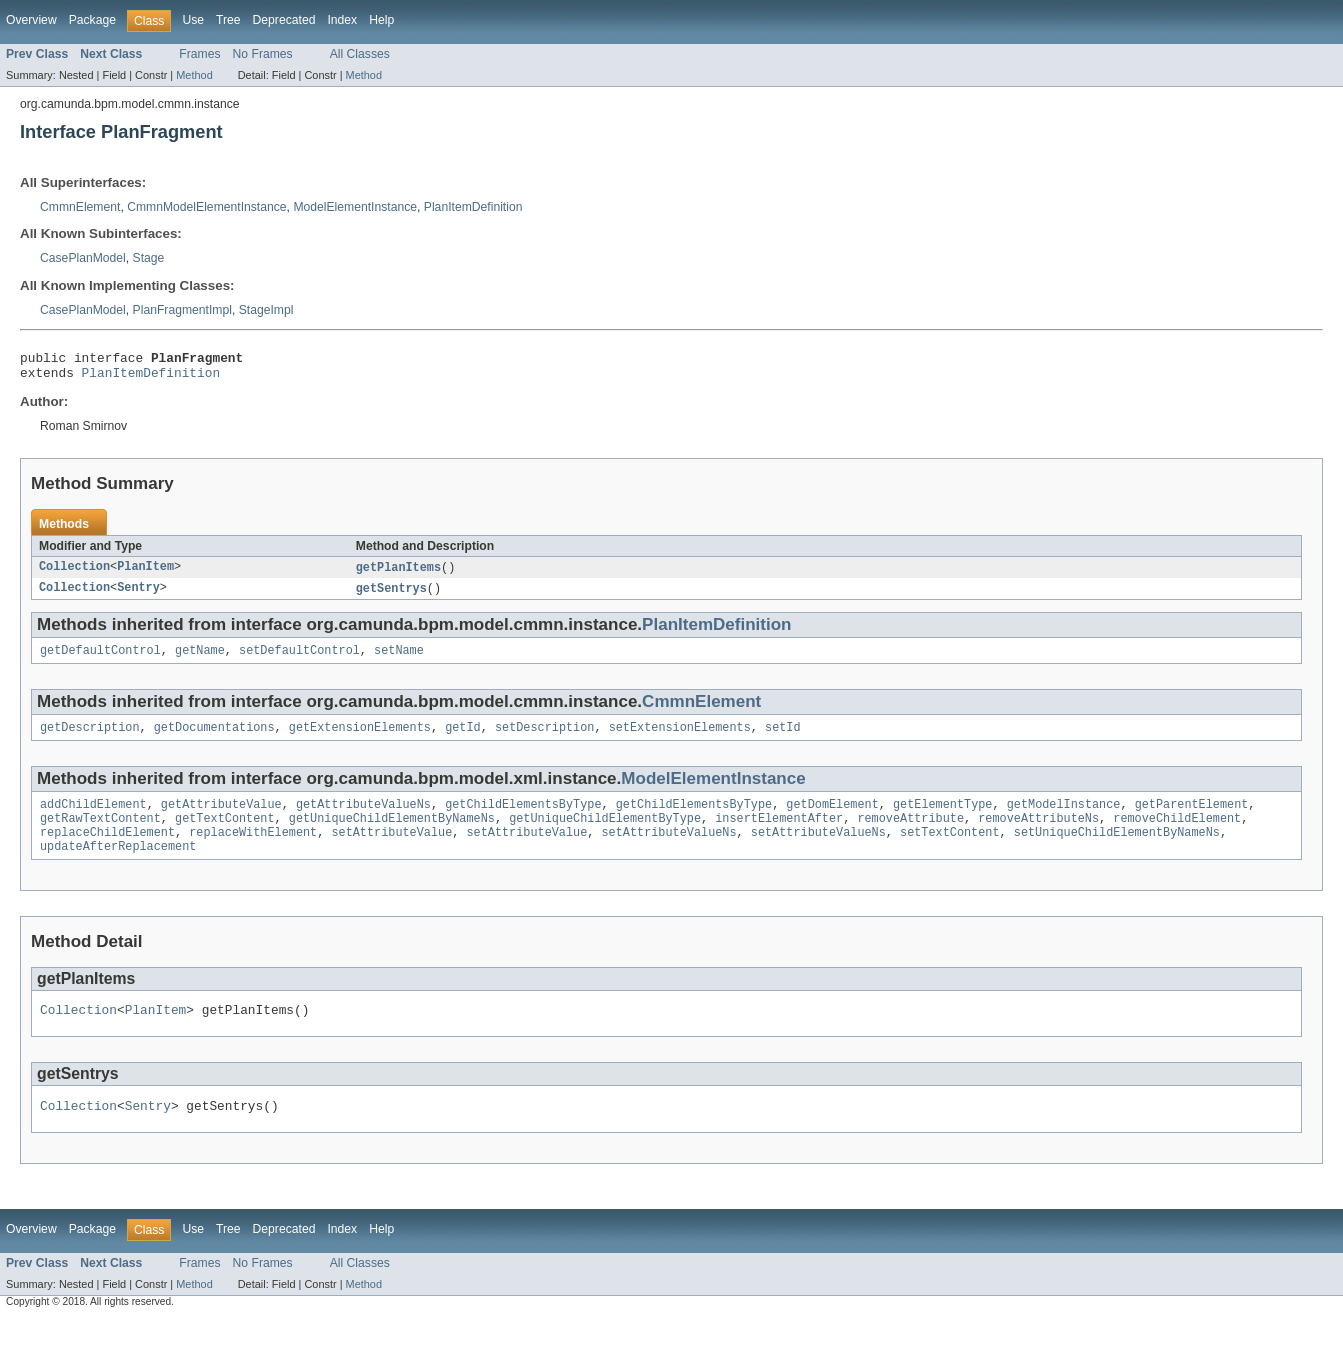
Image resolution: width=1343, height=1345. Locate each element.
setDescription (545, 739)
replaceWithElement (253, 850)
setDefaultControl (299, 660)
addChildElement (93, 818)
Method (194, 75)
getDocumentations (214, 739)
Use (193, 20)
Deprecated (284, 20)
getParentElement (1191, 818)
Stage (149, 258)
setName (399, 660)
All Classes (360, 54)
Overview (31, 20)
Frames (199, 54)
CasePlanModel (83, 258)
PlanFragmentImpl (182, 310)
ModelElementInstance (355, 207)
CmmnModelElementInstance (206, 207)
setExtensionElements (680, 739)
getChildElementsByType (523, 818)
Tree (228, 20)
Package (92, 20)
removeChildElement (1177, 834)
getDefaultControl (100, 660)
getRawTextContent (100, 834)
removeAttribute (910, 834)
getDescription (90, 739)
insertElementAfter (779, 834)
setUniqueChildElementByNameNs (1117, 850)
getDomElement (832, 818)
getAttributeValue (221, 818)
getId (463, 739)
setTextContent (950, 850)
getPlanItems (398, 574)
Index (342, 20)
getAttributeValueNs (363, 818)
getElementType (943, 818)
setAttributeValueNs (668, 850)
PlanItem (145, 574)
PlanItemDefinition (473, 207)
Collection (74, 574)
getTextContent (225, 834)
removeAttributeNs (1038, 834)
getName (200, 660)
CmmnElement (80, 207)
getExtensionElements (360, 739)
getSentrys (391, 596)
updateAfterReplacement (118, 866)
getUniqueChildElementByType (605, 834)
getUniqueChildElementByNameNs (392, 834)
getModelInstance (1064, 818)
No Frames (263, 54)
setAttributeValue (391, 850)
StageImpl (266, 310)
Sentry (138, 596)
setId (783, 739)
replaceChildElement (107, 850)
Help (381, 20)
